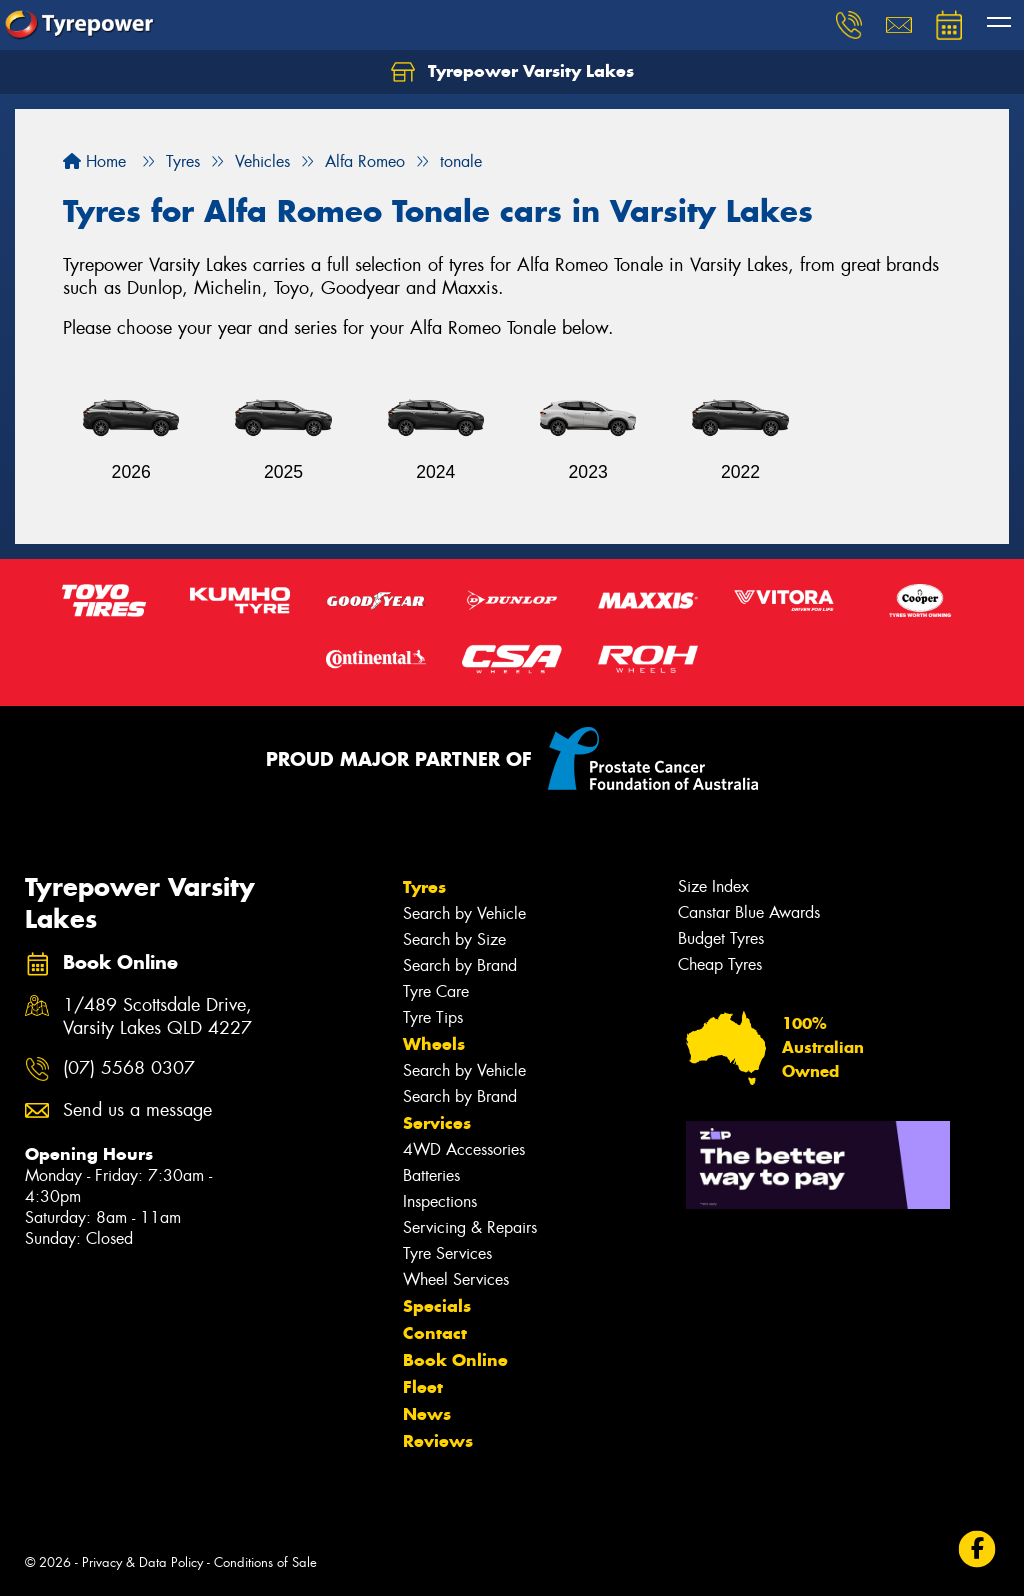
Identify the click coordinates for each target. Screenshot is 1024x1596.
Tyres (424, 887)
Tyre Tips (433, 1017)
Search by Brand (460, 965)
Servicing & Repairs (470, 1227)
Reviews (438, 1441)
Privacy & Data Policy (142, 1562)
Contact (435, 1333)
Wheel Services (456, 1279)
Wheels (434, 1044)
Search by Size (454, 939)
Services (437, 1123)
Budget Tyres (721, 938)
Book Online (455, 1360)
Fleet (423, 1387)
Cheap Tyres (720, 964)
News (427, 1414)
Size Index (713, 886)
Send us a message (137, 1110)
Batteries (431, 1175)
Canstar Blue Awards (749, 912)
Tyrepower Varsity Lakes (512, 72)
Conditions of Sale (265, 1562)
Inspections (440, 1201)
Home (94, 161)
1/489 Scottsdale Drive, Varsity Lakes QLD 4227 (157, 1017)
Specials (437, 1306)
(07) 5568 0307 (129, 1068)
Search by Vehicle (464, 913)
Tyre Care (436, 991)
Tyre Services (447, 1253)
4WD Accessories (464, 1149)
